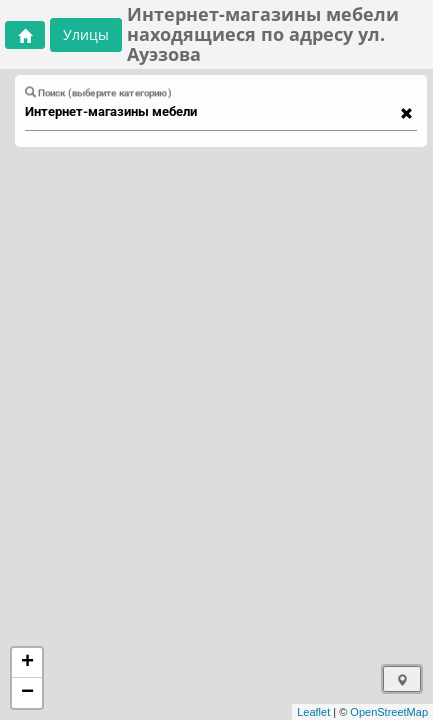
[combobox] (211, 112)
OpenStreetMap (389, 712)
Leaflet (313, 712)
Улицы (86, 34)
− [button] (27, 693)
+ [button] (27, 663)
